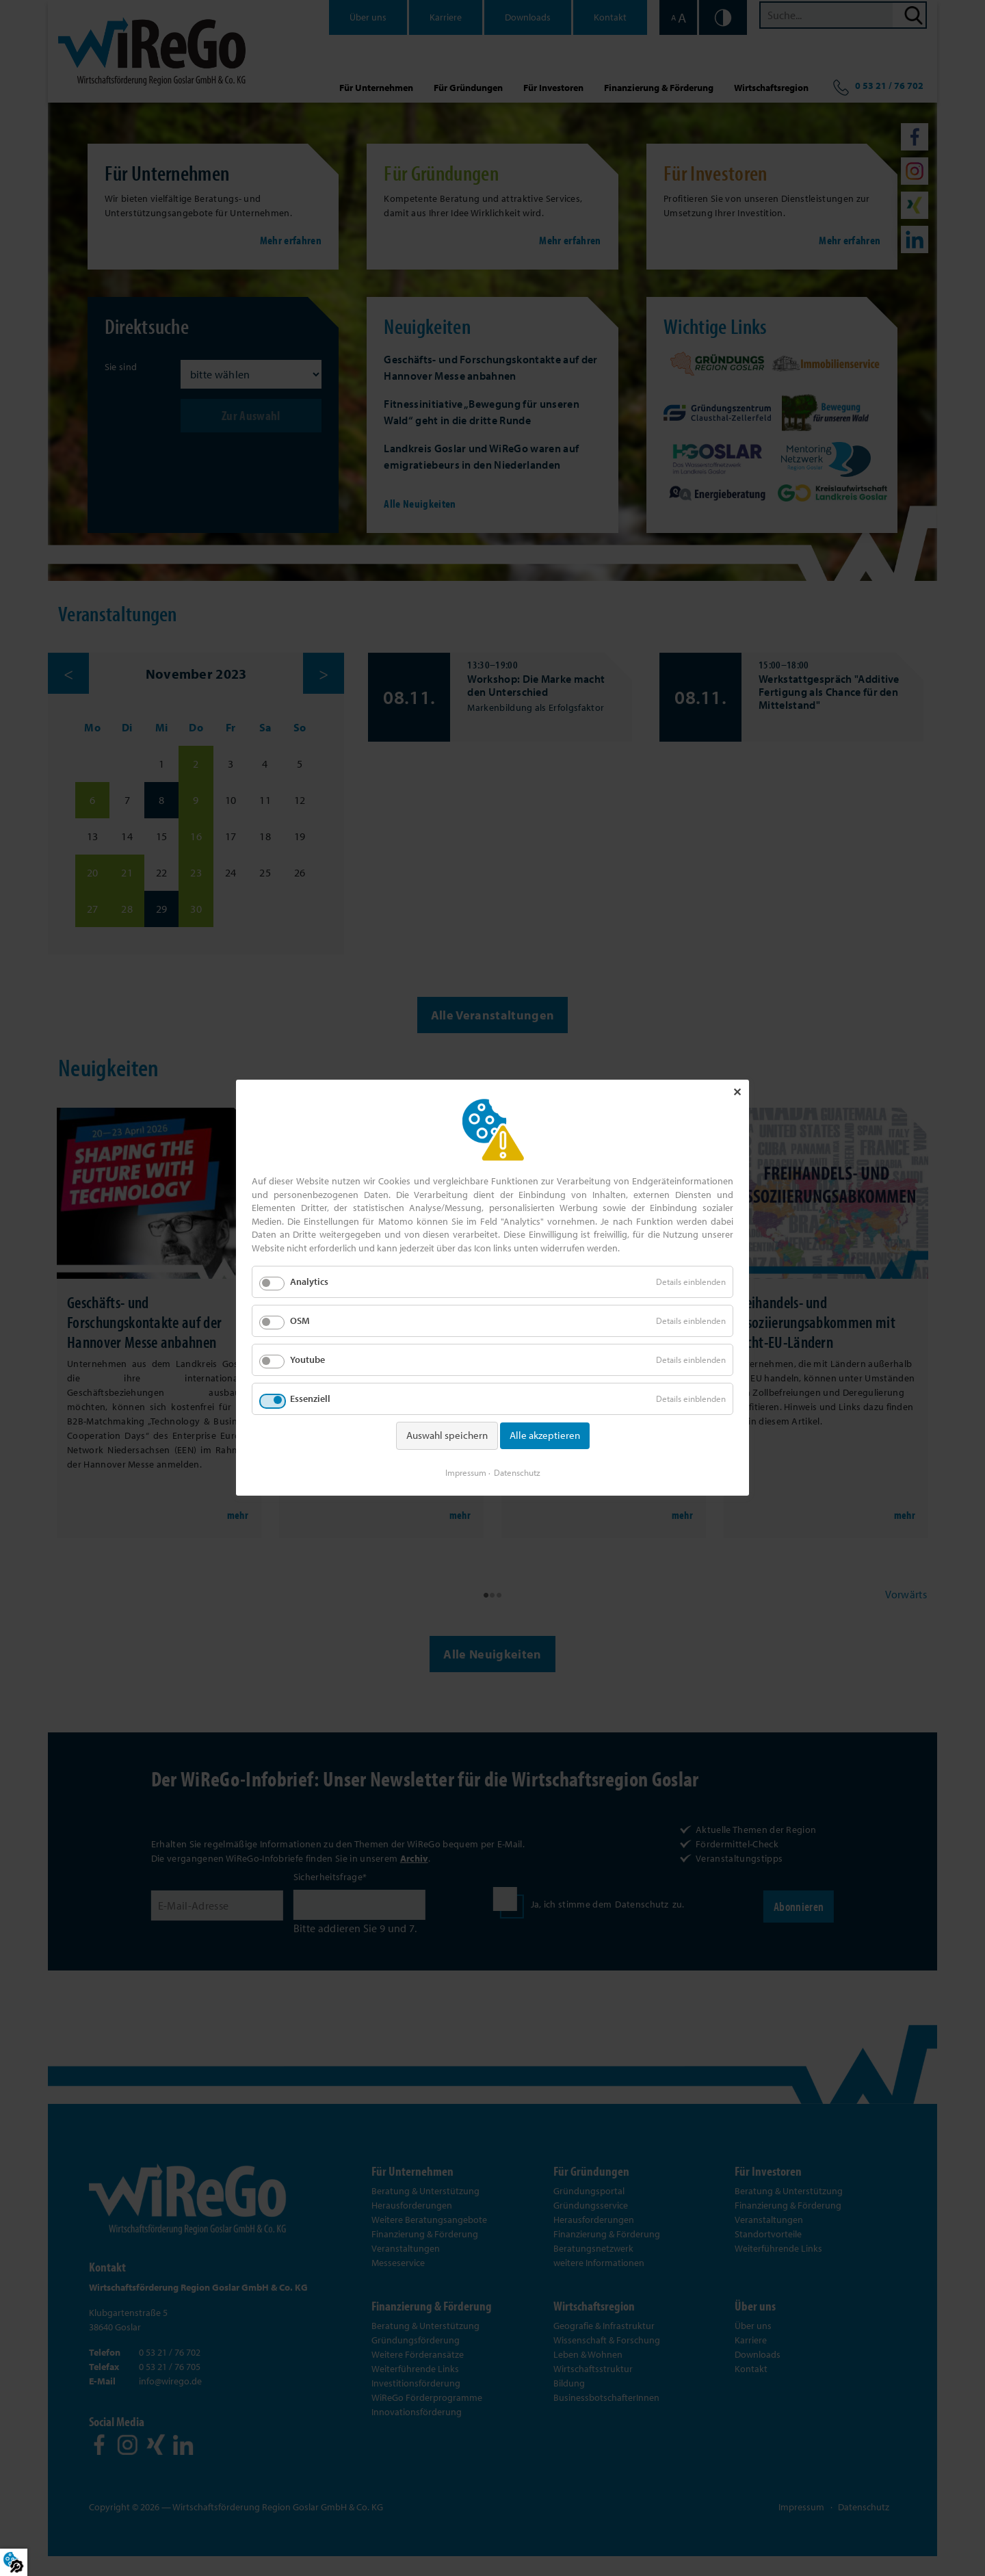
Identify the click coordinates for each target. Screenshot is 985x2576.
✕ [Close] (737, 1094)
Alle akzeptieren (545, 1437)
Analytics (309, 1283)
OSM (300, 1322)
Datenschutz (517, 1471)
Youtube (307, 1361)
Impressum (465, 1471)
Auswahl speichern (447, 1437)
